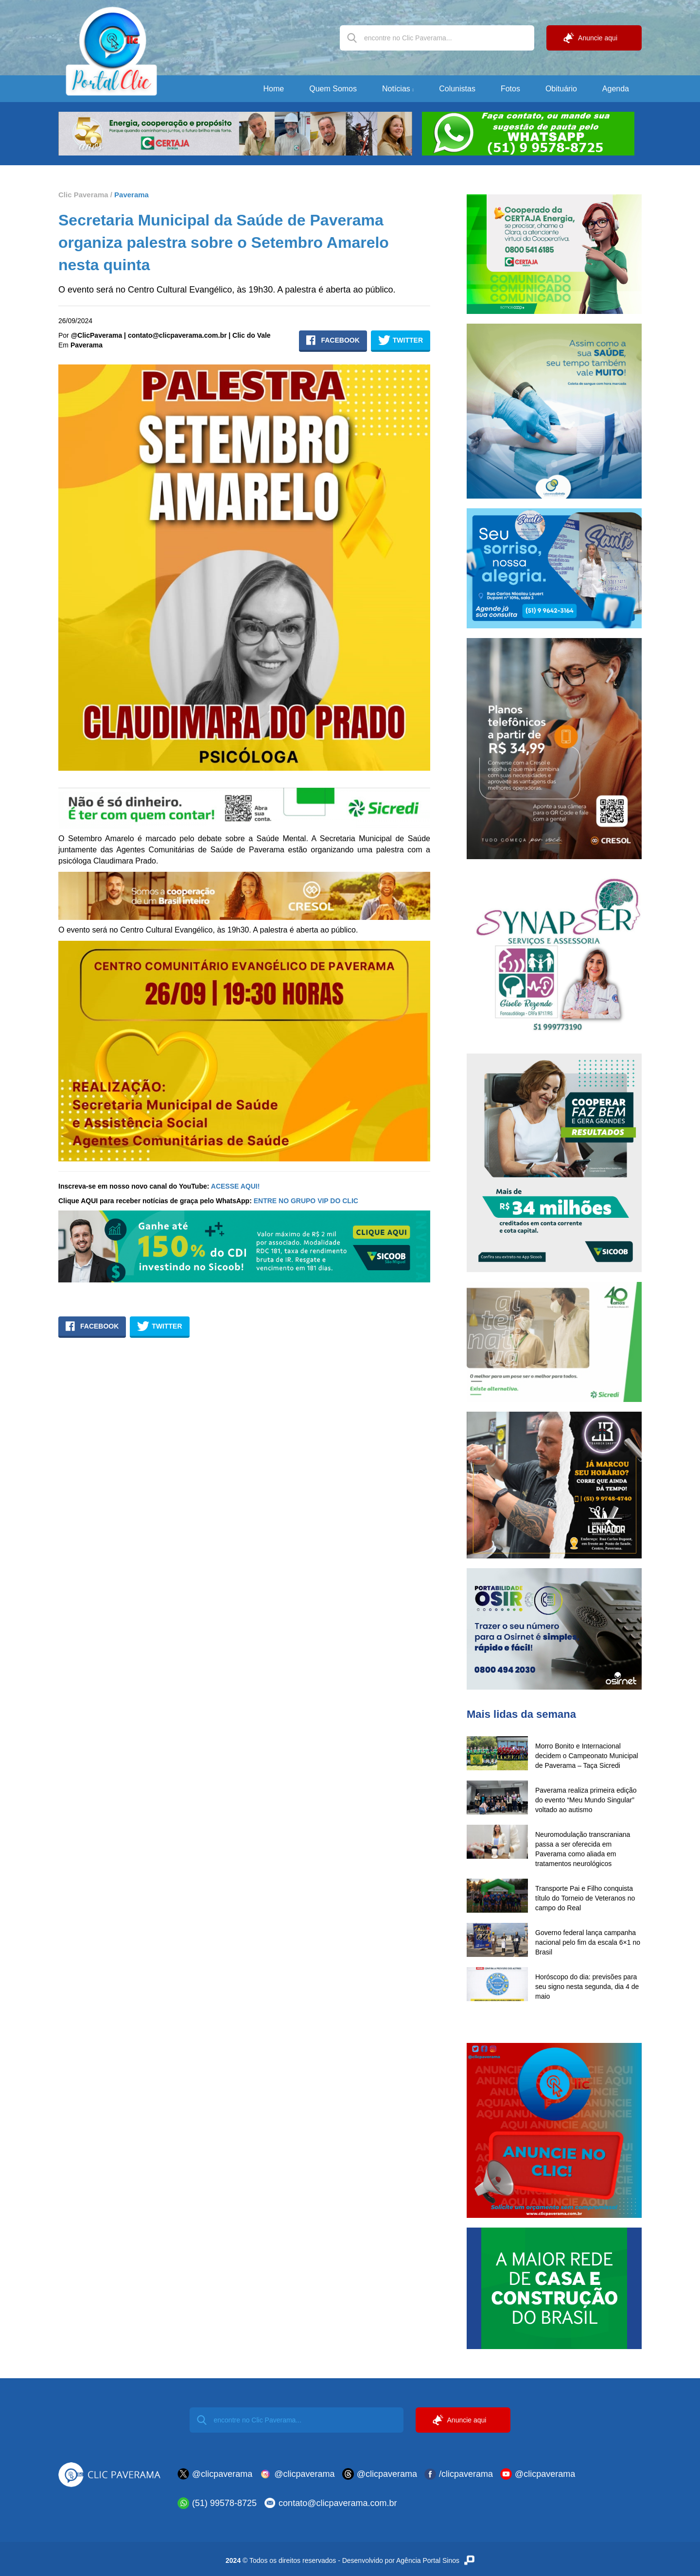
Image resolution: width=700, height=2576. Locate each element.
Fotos (510, 89)
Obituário (561, 89)
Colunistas (457, 89)
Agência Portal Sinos (435, 2560)
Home (273, 89)
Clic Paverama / (85, 194)
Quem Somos (333, 89)
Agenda (615, 89)
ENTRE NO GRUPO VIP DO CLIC (306, 1201)
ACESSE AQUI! (235, 1186)
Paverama (130, 194)
